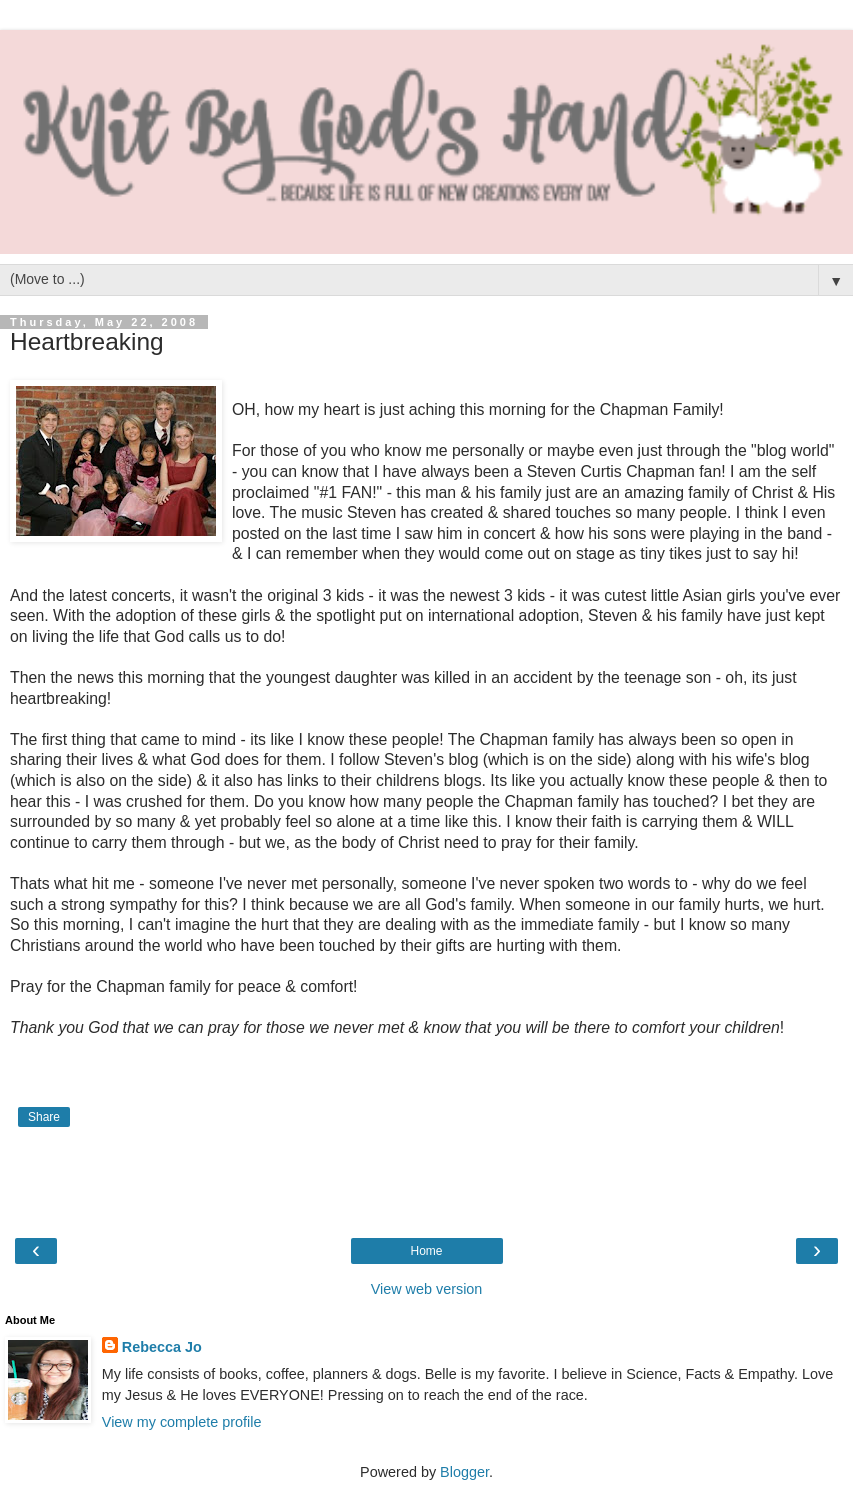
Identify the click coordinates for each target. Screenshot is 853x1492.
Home (426, 1251)
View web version (427, 1289)
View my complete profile (182, 1422)
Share (44, 1117)
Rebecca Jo (162, 1347)
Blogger (464, 1472)
